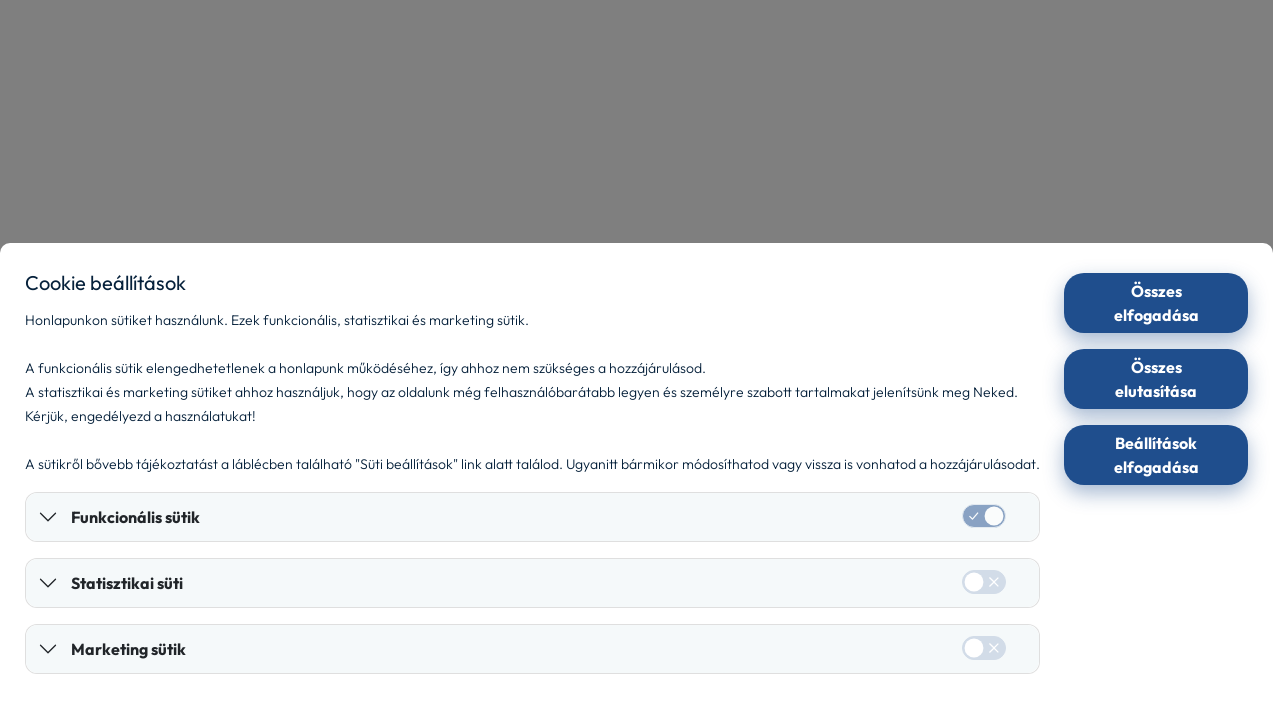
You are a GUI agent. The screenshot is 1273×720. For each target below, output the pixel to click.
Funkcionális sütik (135, 517)
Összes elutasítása (1156, 379)
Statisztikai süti (127, 583)
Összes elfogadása (1156, 303)
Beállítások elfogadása (1156, 455)
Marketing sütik (128, 649)
